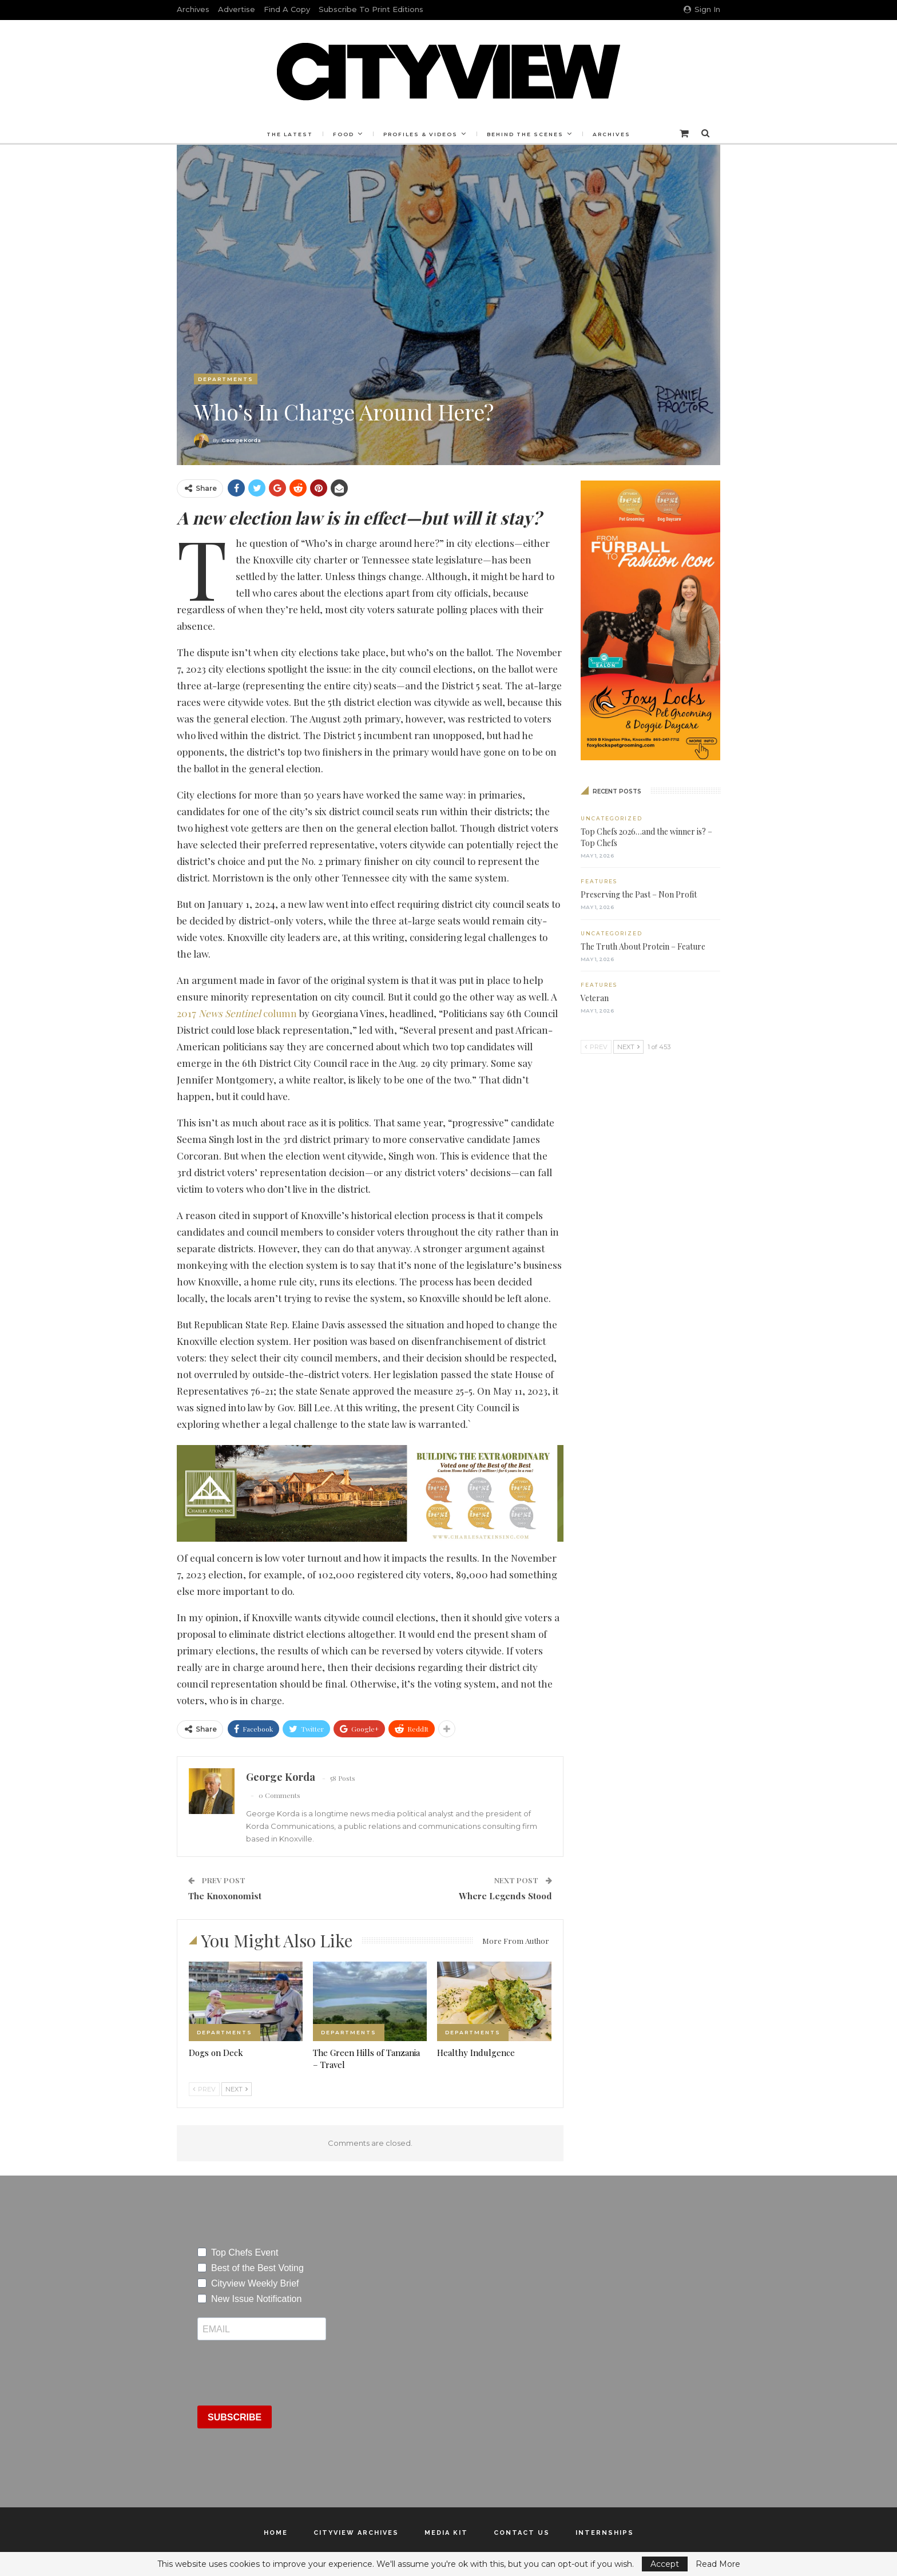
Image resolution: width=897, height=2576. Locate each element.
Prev (204, 2089)
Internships (604, 2533)
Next (236, 2089)
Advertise (236, 9)
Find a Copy (287, 9)
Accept (664, 2564)
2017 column (237, 1013)
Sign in (702, 9)
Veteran (595, 998)
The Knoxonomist (224, 1896)
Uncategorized (611, 818)
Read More (718, 2564)
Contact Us (522, 2533)
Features (599, 881)
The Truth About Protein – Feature (643, 946)
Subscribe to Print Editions (371, 9)
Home (276, 2533)
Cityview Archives (356, 2533)
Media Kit (446, 2533)
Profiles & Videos (420, 134)
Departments (225, 379)
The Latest (286, 134)
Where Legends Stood (505, 1896)
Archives (193, 9)
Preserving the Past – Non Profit (639, 894)
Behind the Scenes (527, 134)
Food (341, 134)
